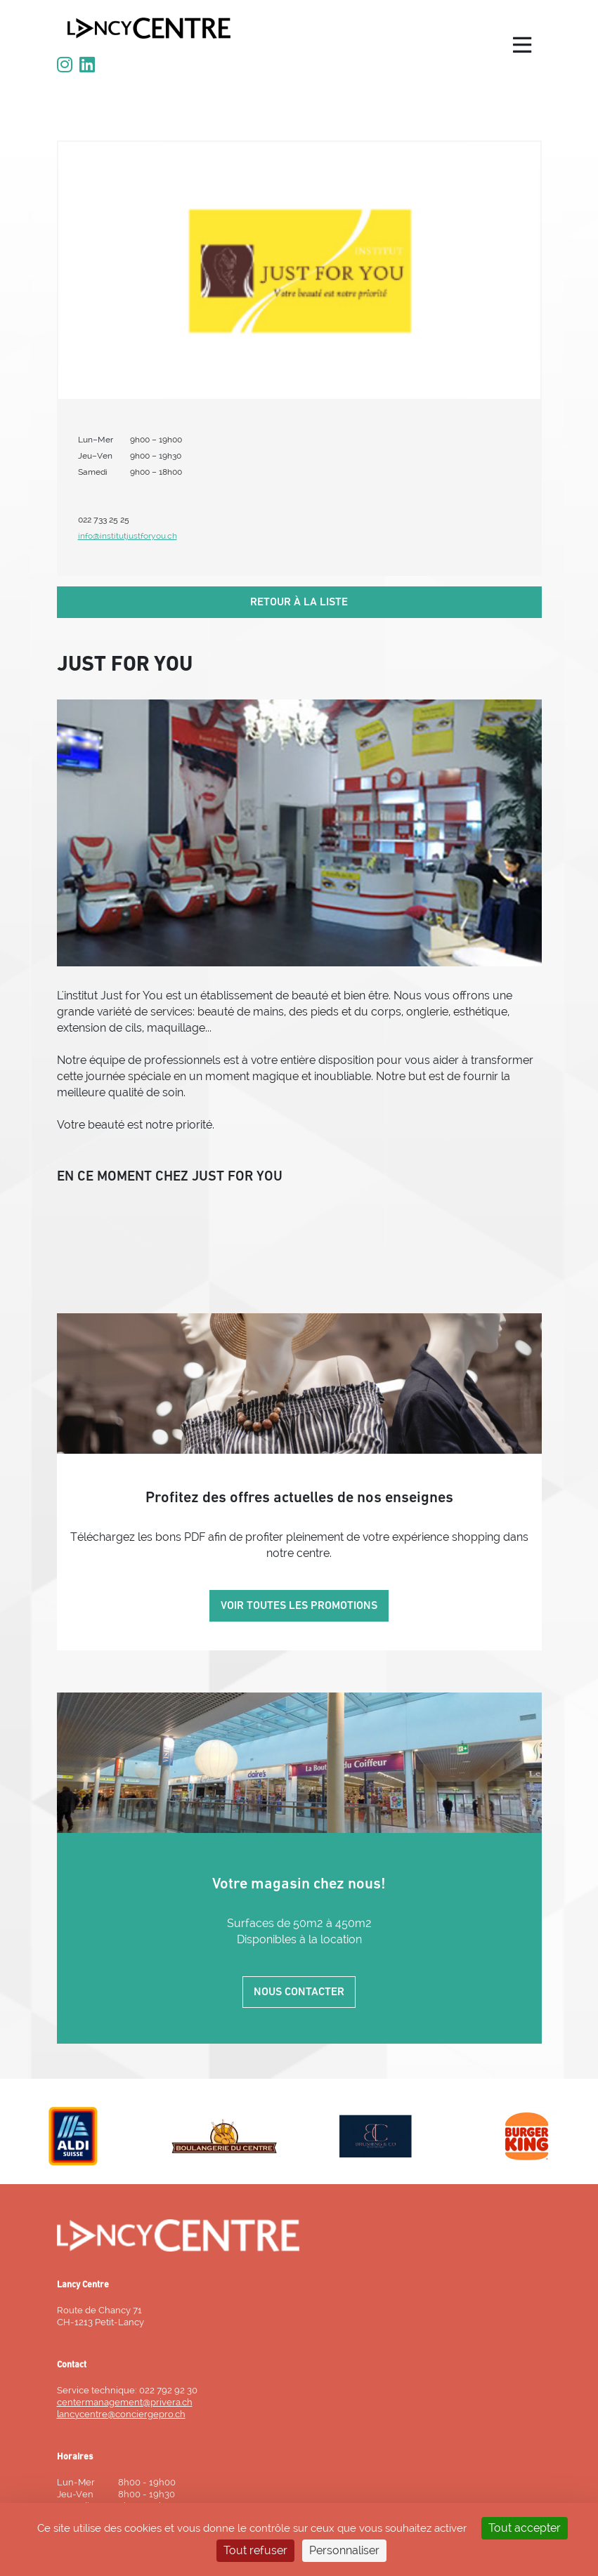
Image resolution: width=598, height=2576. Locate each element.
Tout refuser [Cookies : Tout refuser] (255, 2550)
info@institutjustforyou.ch (127, 536)
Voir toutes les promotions (299, 1606)
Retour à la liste (299, 602)
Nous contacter (299, 1992)
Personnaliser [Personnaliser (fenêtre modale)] (344, 2550)
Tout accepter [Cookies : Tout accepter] (524, 2528)
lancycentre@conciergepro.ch (121, 2414)
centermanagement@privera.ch (125, 2402)
